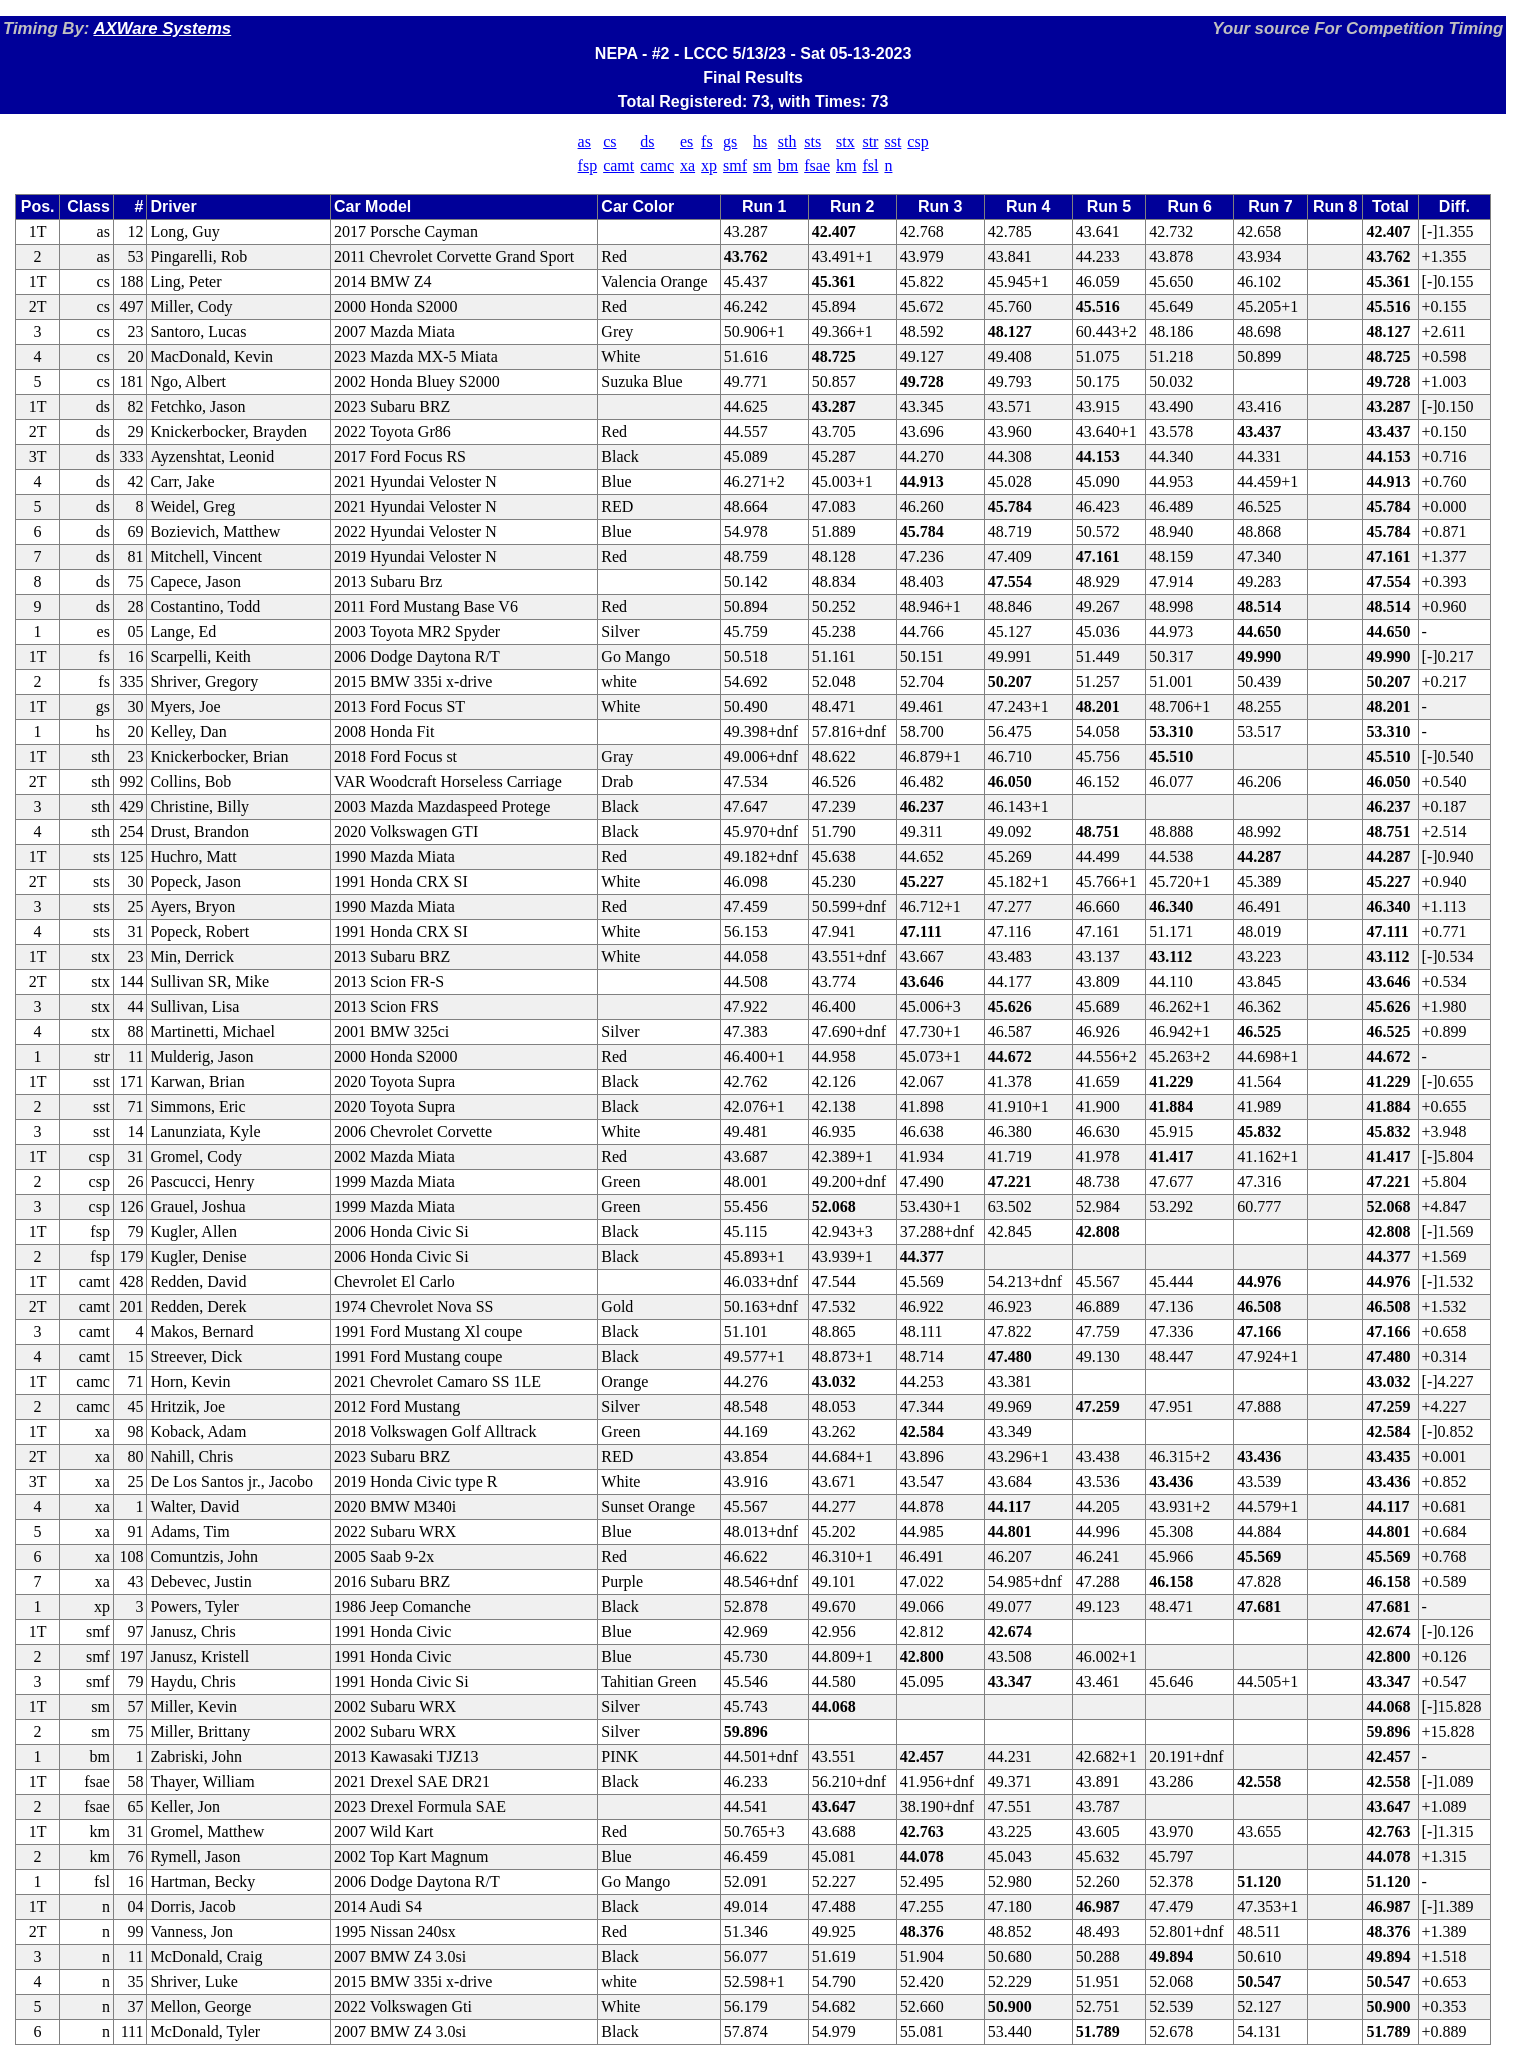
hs (760, 141)
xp (709, 165)
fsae (817, 165)
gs (730, 141)
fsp (588, 165)
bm (788, 165)
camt (618, 165)
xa (687, 165)
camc (657, 165)
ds (647, 141)
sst (892, 141)
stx (845, 141)
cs (609, 141)
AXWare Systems (162, 28)
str (870, 141)
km (846, 165)
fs (707, 141)
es (686, 141)
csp (917, 141)
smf (735, 165)
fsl (870, 165)
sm (762, 165)
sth (787, 141)
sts (812, 141)
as (584, 141)
